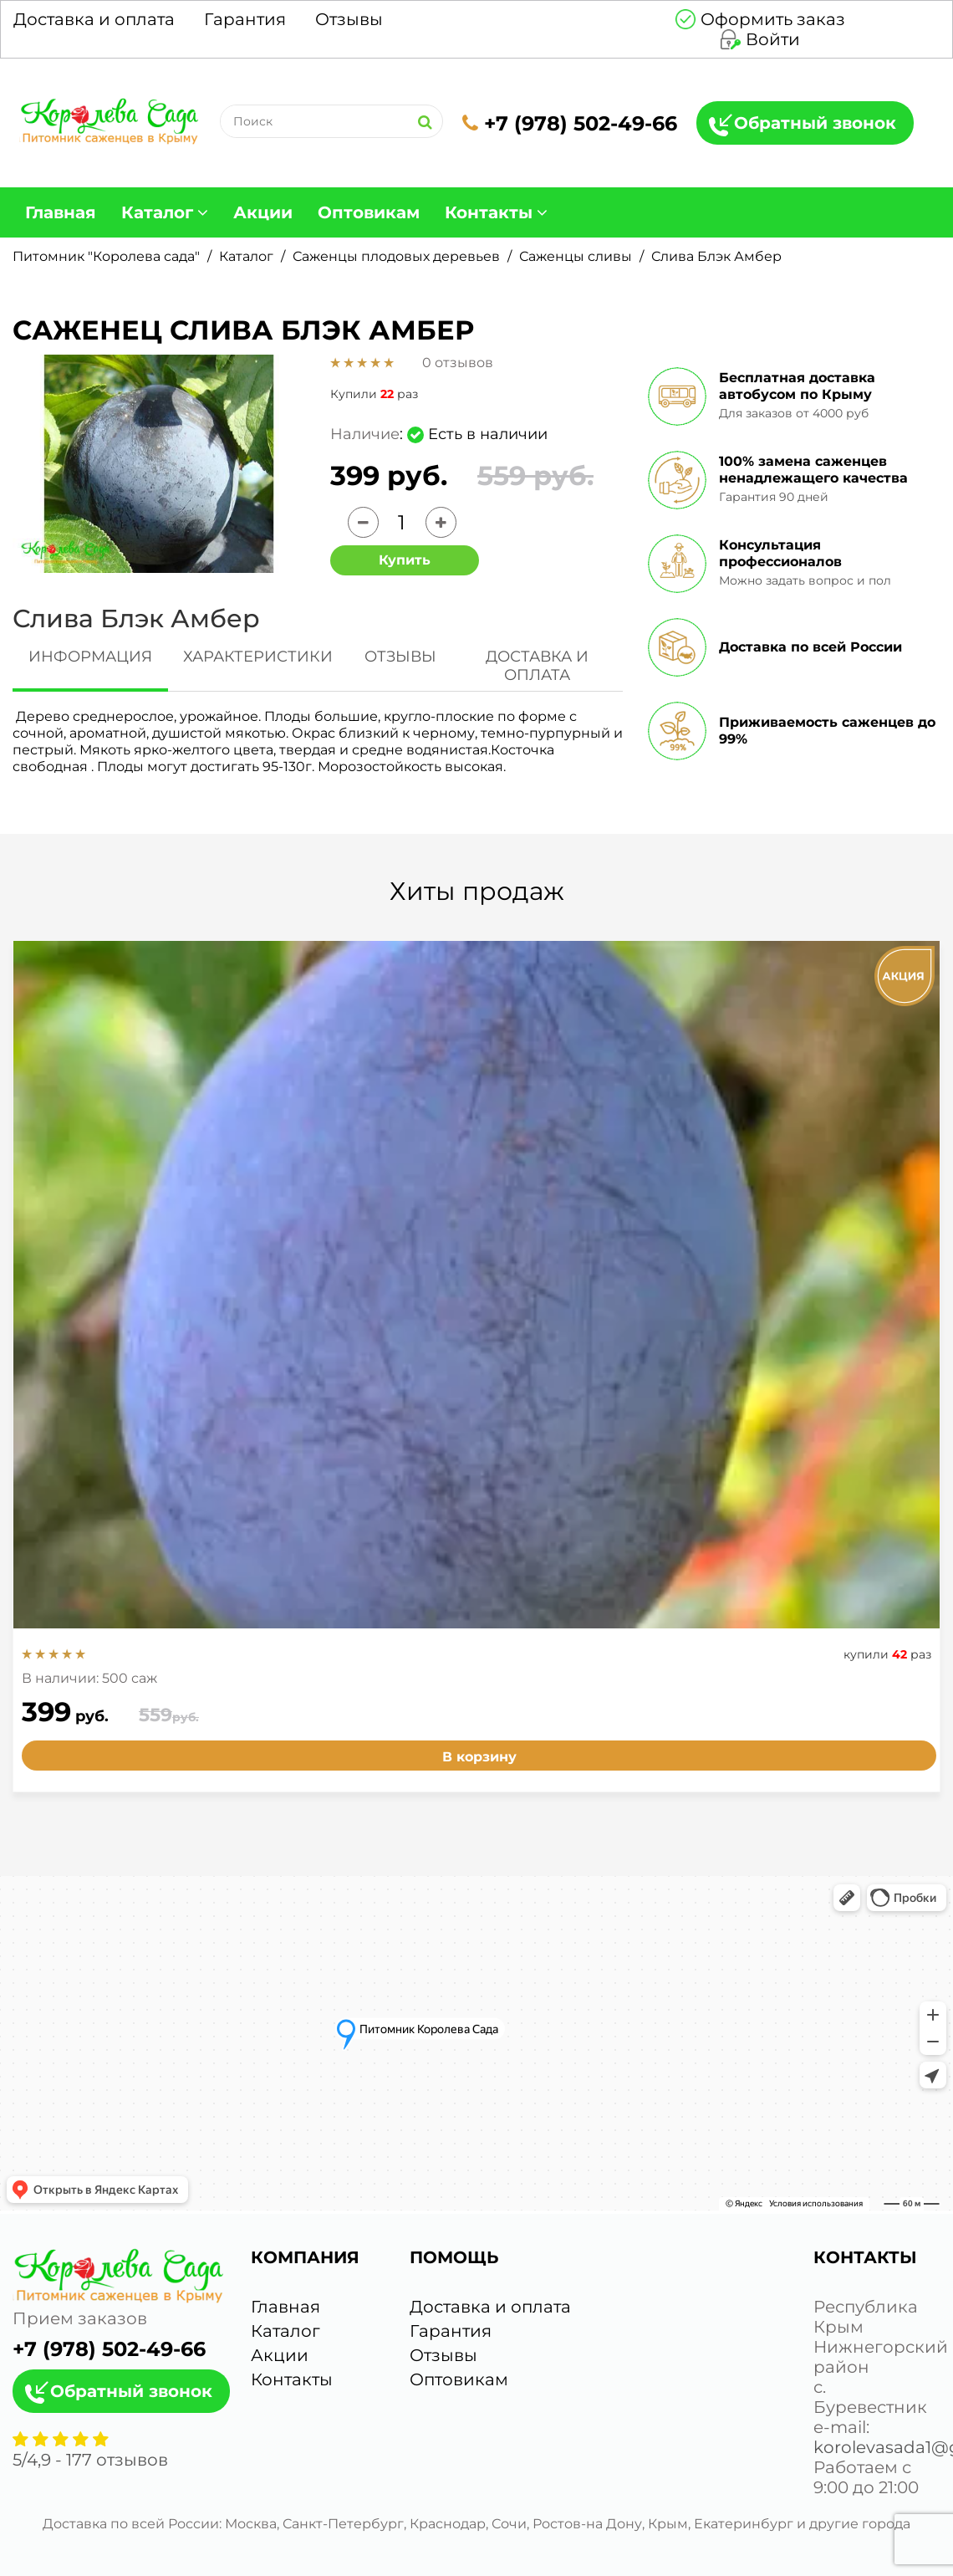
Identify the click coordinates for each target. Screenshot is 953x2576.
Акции (263, 212)
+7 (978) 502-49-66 (569, 123)
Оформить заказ (773, 19)
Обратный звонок (815, 123)
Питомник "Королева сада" (106, 256)
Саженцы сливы (575, 256)
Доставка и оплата (94, 19)
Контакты (489, 212)
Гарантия (245, 19)
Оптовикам (369, 212)
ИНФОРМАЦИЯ (90, 656)
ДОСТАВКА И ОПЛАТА (537, 665)
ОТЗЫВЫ (400, 656)
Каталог (157, 212)
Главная (60, 212)
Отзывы (349, 19)
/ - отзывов (90, 2460)
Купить (405, 560)
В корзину (479, 1757)
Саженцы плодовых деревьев (396, 256)
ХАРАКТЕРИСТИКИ (258, 656)
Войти (773, 39)
